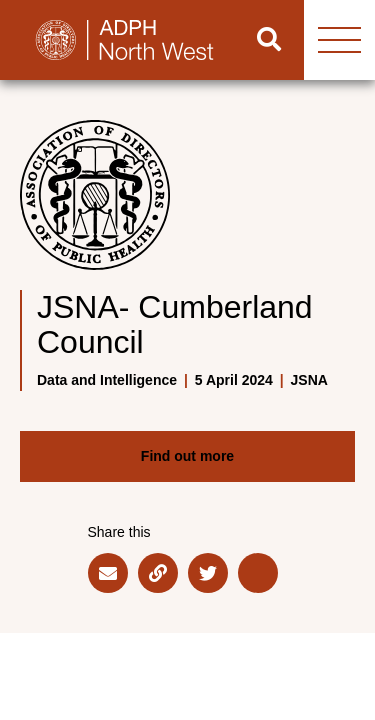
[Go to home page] (117, 40)
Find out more (187, 456)
